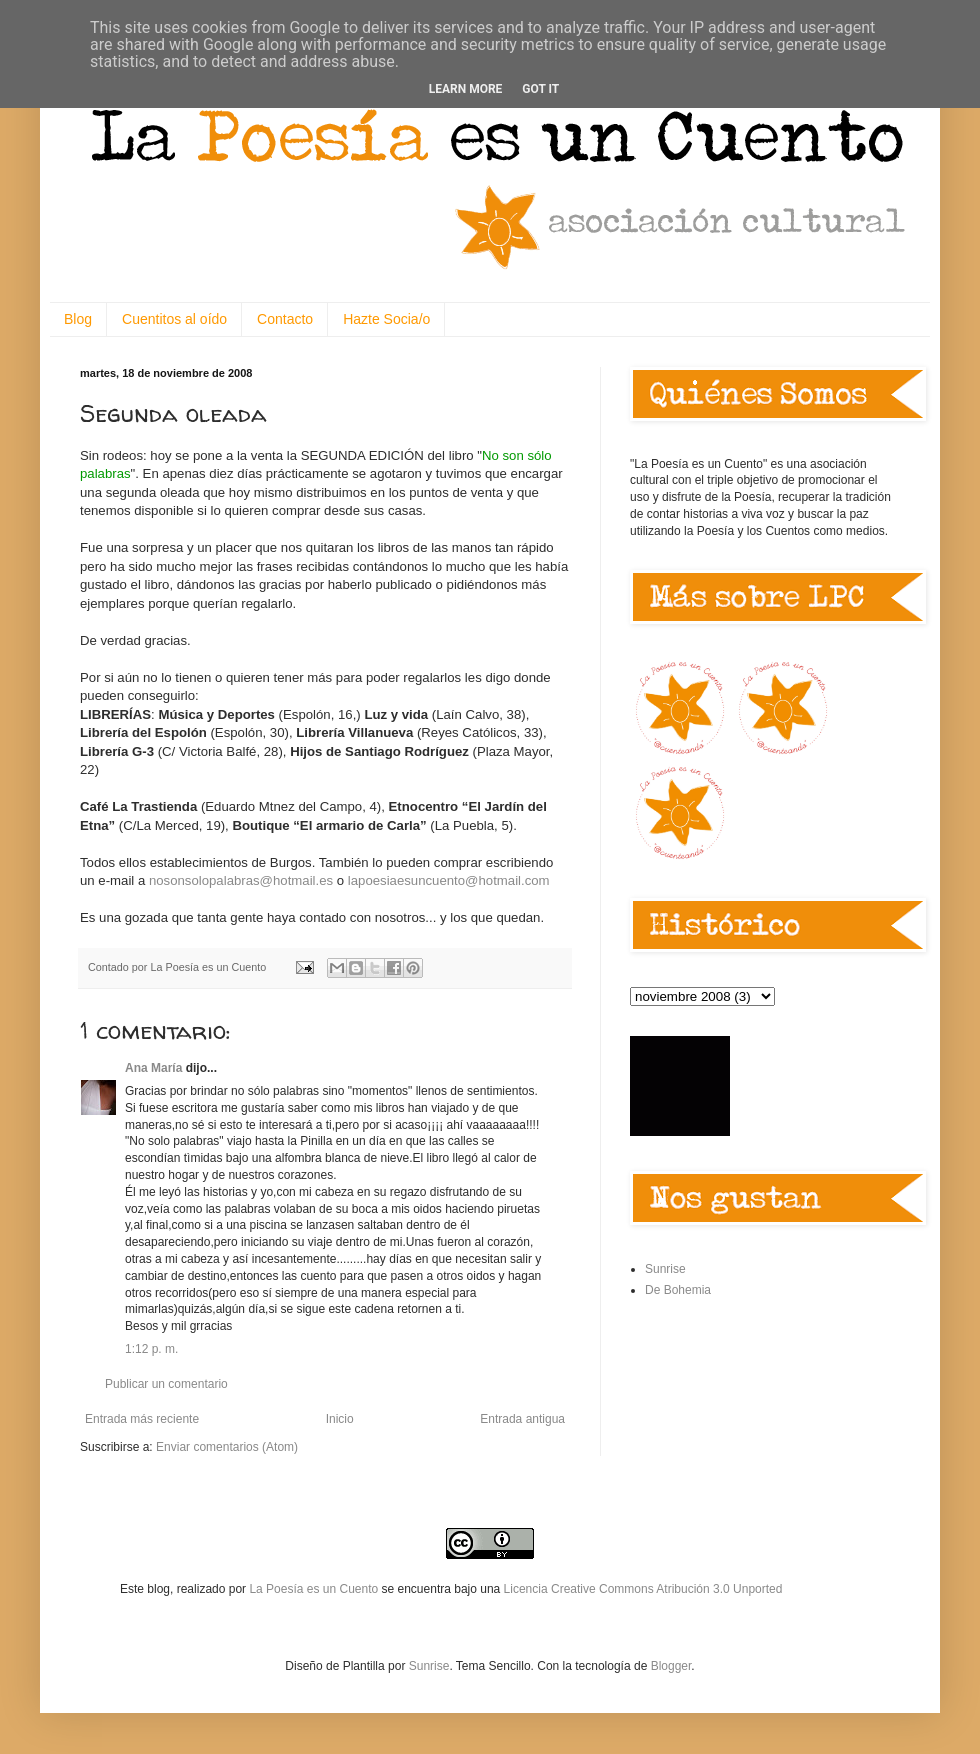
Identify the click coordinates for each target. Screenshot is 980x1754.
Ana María (153, 1068)
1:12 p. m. (151, 1349)
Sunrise (665, 1269)
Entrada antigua (522, 1419)
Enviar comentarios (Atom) (227, 1447)
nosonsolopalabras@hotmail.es (241, 880)
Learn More (466, 89)
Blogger (671, 1666)
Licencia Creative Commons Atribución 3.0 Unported (643, 1589)
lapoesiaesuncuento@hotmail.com (449, 880)
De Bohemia (678, 1290)
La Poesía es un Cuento (315, 1589)
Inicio (340, 1419)
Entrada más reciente (142, 1419)
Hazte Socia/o (386, 319)
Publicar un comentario (166, 1384)
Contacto (285, 319)
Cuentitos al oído (174, 319)
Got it (540, 89)
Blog (78, 319)
